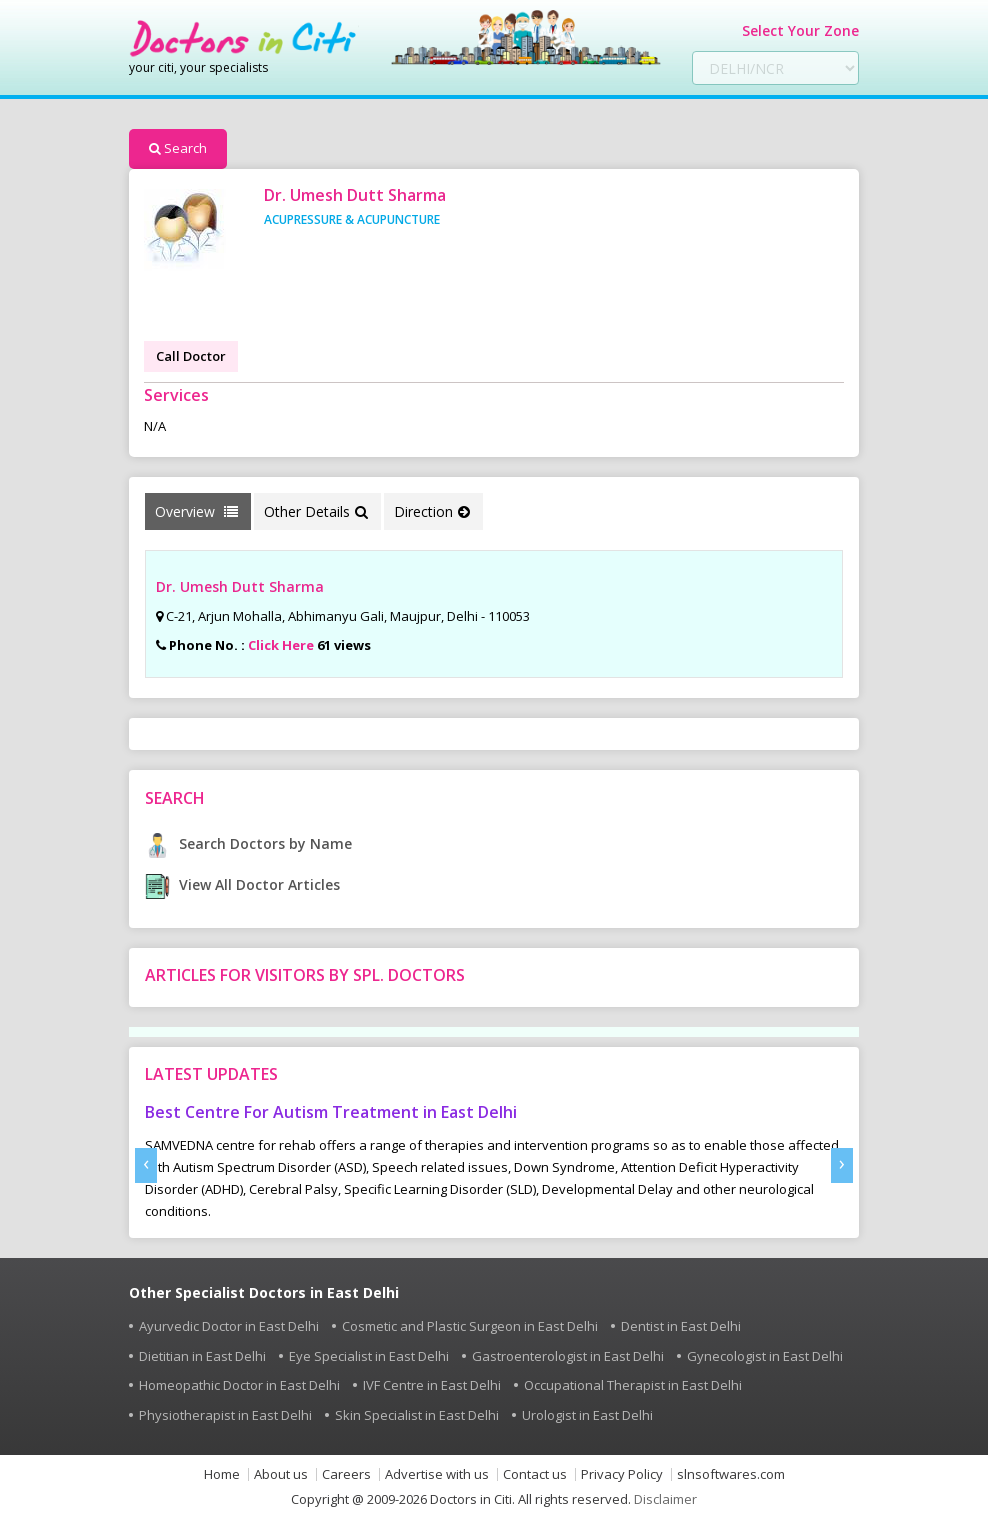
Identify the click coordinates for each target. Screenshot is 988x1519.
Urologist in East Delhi (587, 1415)
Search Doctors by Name (248, 843)
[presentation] (146, 1165)
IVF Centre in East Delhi (432, 1385)
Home (222, 1474)
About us (281, 1474)
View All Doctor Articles (242, 884)
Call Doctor (191, 356)
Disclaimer (665, 1499)
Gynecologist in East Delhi (765, 1356)
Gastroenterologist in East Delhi (568, 1356)
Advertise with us (437, 1474)
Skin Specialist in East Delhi (417, 1415)
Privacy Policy (622, 1474)
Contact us (535, 1474)
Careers (346, 1474)
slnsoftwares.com (731, 1474)
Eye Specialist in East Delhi (369, 1356)
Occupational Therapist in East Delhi (633, 1385)
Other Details (316, 511)
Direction (432, 511)
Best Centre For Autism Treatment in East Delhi (331, 1112)
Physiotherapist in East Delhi (225, 1415)
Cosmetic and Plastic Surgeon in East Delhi (470, 1326)
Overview (196, 511)
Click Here (281, 645)
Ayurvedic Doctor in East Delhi (229, 1326)
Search (178, 148)
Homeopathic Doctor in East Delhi (239, 1385)
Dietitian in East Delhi (202, 1356)
